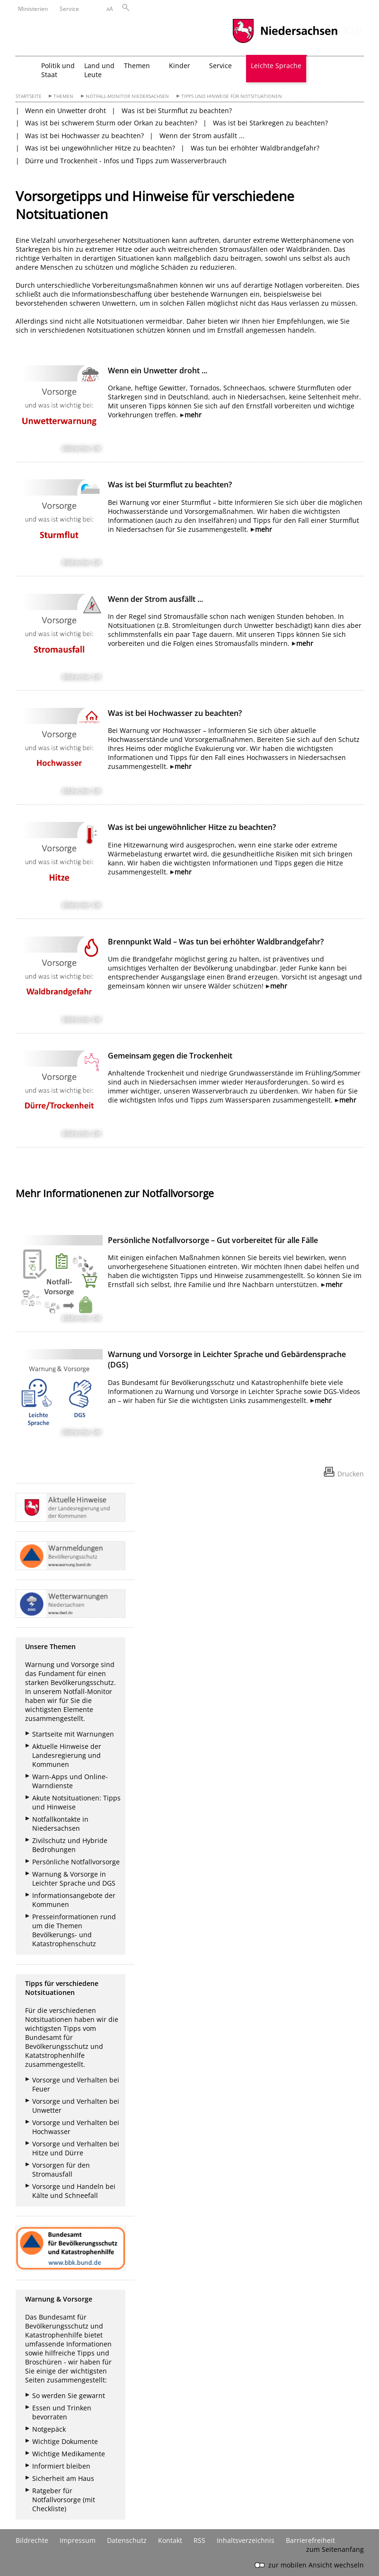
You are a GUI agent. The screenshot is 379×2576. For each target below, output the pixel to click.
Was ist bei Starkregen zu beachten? (270, 122)
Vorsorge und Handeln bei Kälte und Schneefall (73, 2191)
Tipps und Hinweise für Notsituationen (231, 96)
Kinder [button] (179, 65)
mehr (193, 414)
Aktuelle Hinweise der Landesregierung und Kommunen (66, 1755)
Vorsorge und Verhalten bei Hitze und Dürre (75, 2148)
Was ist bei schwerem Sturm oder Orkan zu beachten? (111, 122)
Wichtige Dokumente (65, 2441)
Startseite (29, 96)
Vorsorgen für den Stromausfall (61, 2170)
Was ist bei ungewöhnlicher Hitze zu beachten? (100, 147)
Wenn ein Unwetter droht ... (157, 370)
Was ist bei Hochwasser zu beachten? (84, 135)
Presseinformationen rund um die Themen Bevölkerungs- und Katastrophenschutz (74, 1930)
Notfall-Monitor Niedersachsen (127, 96)
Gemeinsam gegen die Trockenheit (170, 1055)
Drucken (350, 1473)
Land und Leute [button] (99, 70)
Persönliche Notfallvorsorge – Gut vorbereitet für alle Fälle (213, 1240)
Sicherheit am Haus (63, 2478)
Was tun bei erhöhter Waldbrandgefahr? (255, 147)
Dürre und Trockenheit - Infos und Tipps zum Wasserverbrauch (126, 160)
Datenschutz (127, 2540)
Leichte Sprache (276, 65)
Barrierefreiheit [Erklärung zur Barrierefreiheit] (310, 2540)
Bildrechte (32, 2540)
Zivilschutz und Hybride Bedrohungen (69, 1845)
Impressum (78, 2540)
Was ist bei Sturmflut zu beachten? (177, 110)
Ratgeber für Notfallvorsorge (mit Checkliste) (63, 2499)
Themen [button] (137, 65)
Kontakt (170, 2540)
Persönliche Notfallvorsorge (76, 1861)
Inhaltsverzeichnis (245, 2540)
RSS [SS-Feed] (199, 2540)
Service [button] (220, 65)
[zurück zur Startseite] (26, 69)
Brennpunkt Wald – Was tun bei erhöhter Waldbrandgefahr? (216, 941)
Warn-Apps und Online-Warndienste (70, 1781)
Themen (63, 96)
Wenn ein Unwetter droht (65, 110)
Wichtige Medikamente (68, 2453)
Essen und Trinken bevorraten (61, 2412)
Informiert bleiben (61, 2465)
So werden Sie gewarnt (68, 2395)
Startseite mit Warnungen (73, 1733)
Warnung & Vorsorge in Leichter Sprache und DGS (73, 1879)
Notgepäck (49, 2429)
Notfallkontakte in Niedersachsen (60, 1824)
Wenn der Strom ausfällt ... (202, 135)
